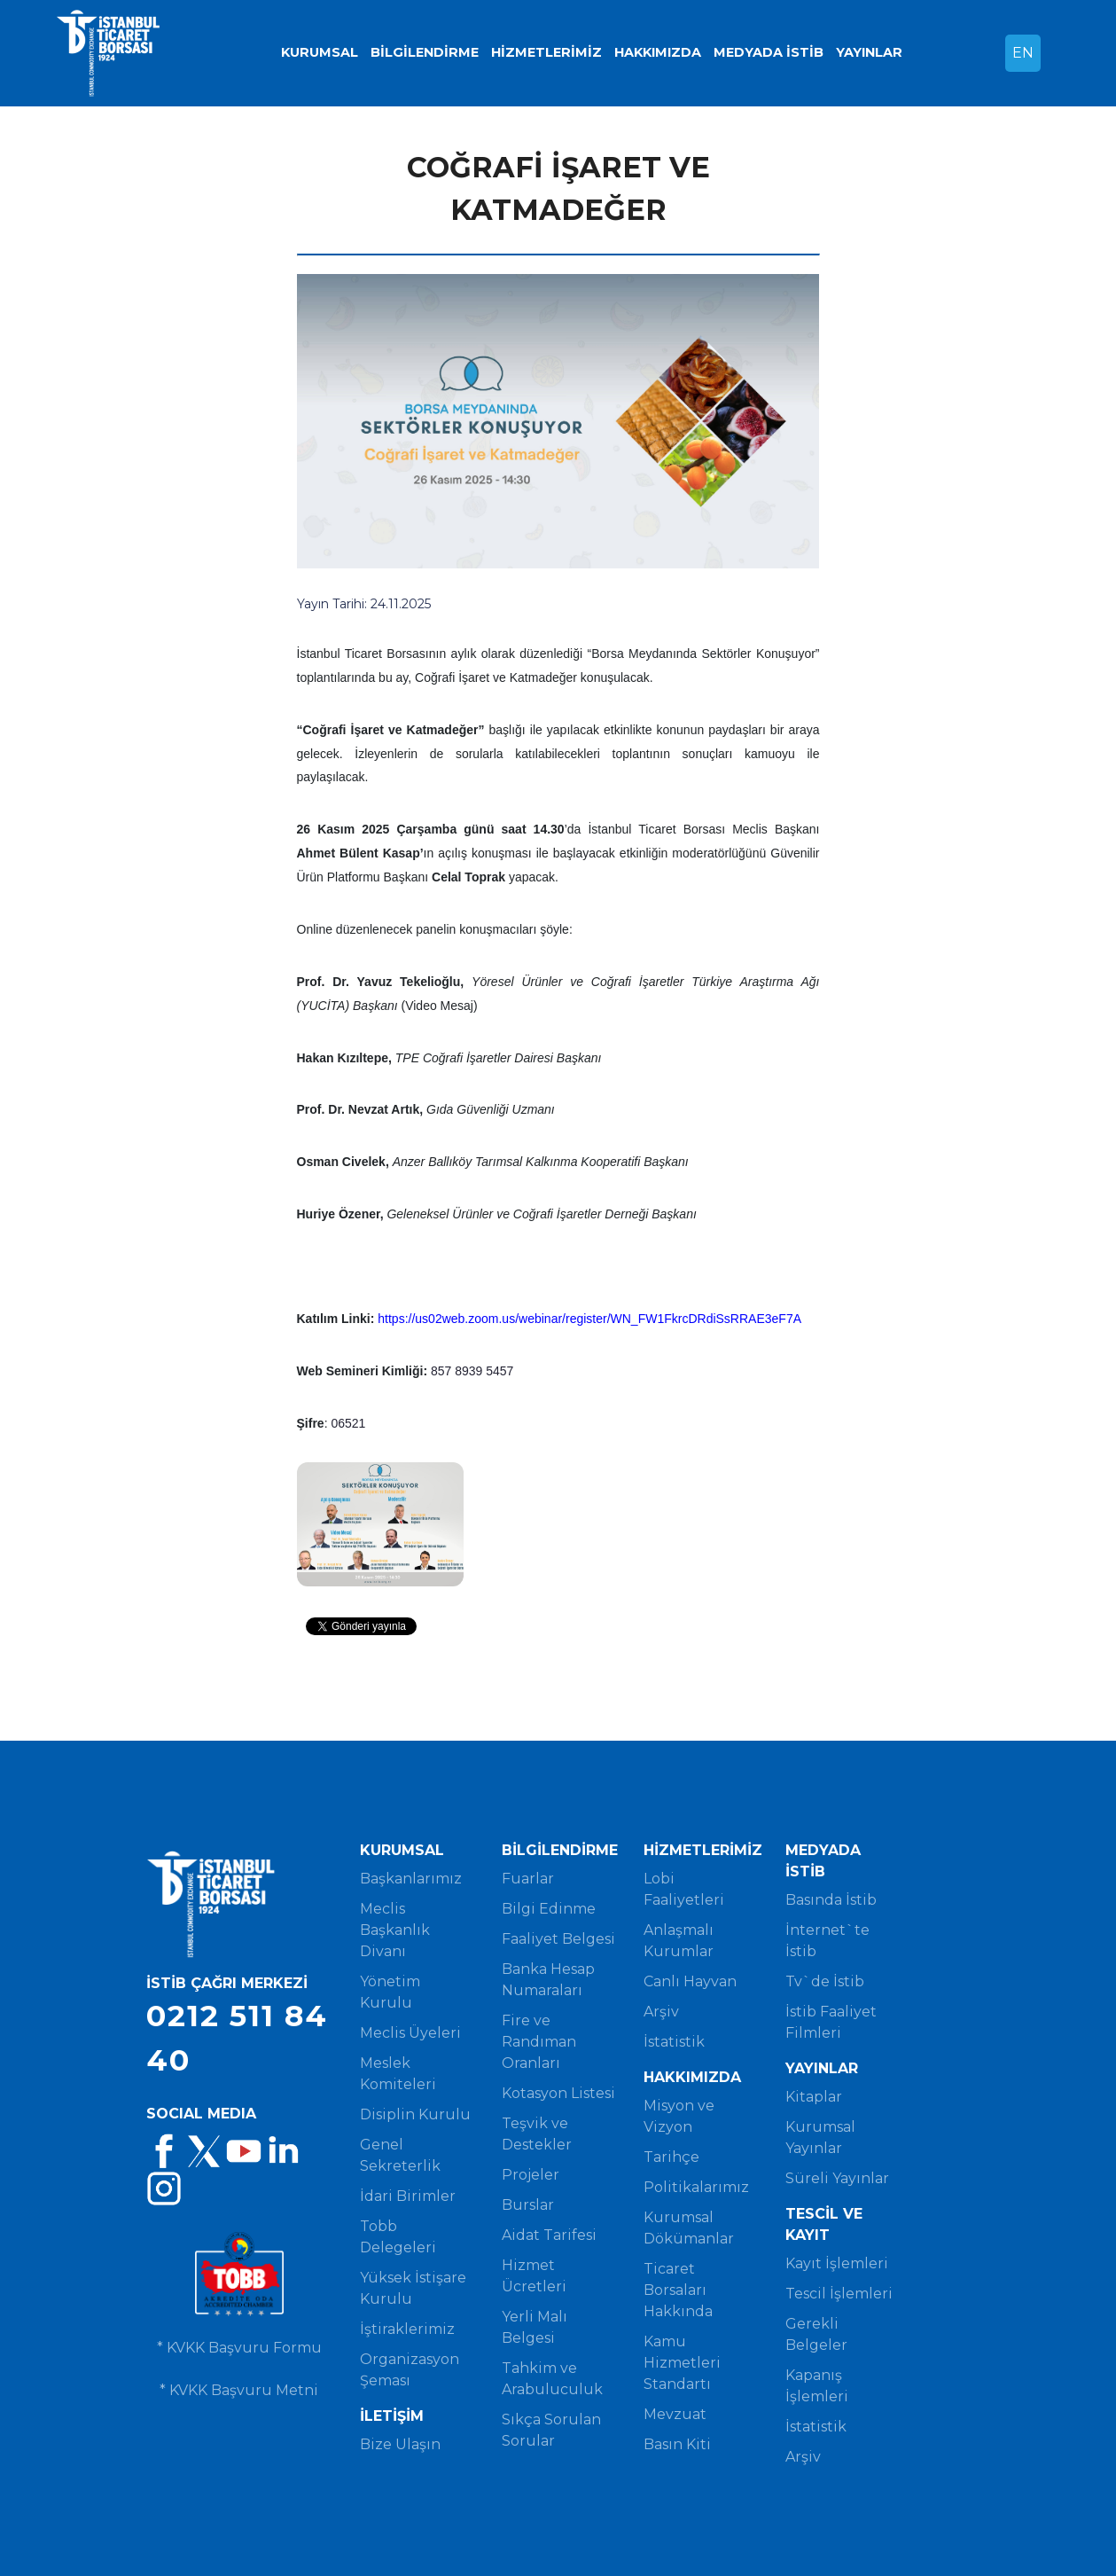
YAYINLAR (869, 52)
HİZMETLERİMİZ (546, 52)
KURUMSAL (319, 52)
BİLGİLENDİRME (425, 52)
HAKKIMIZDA (657, 52)
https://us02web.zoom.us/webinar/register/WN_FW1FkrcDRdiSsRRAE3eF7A (589, 1318)
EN (1023, 52)
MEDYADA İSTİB (768, 52)
